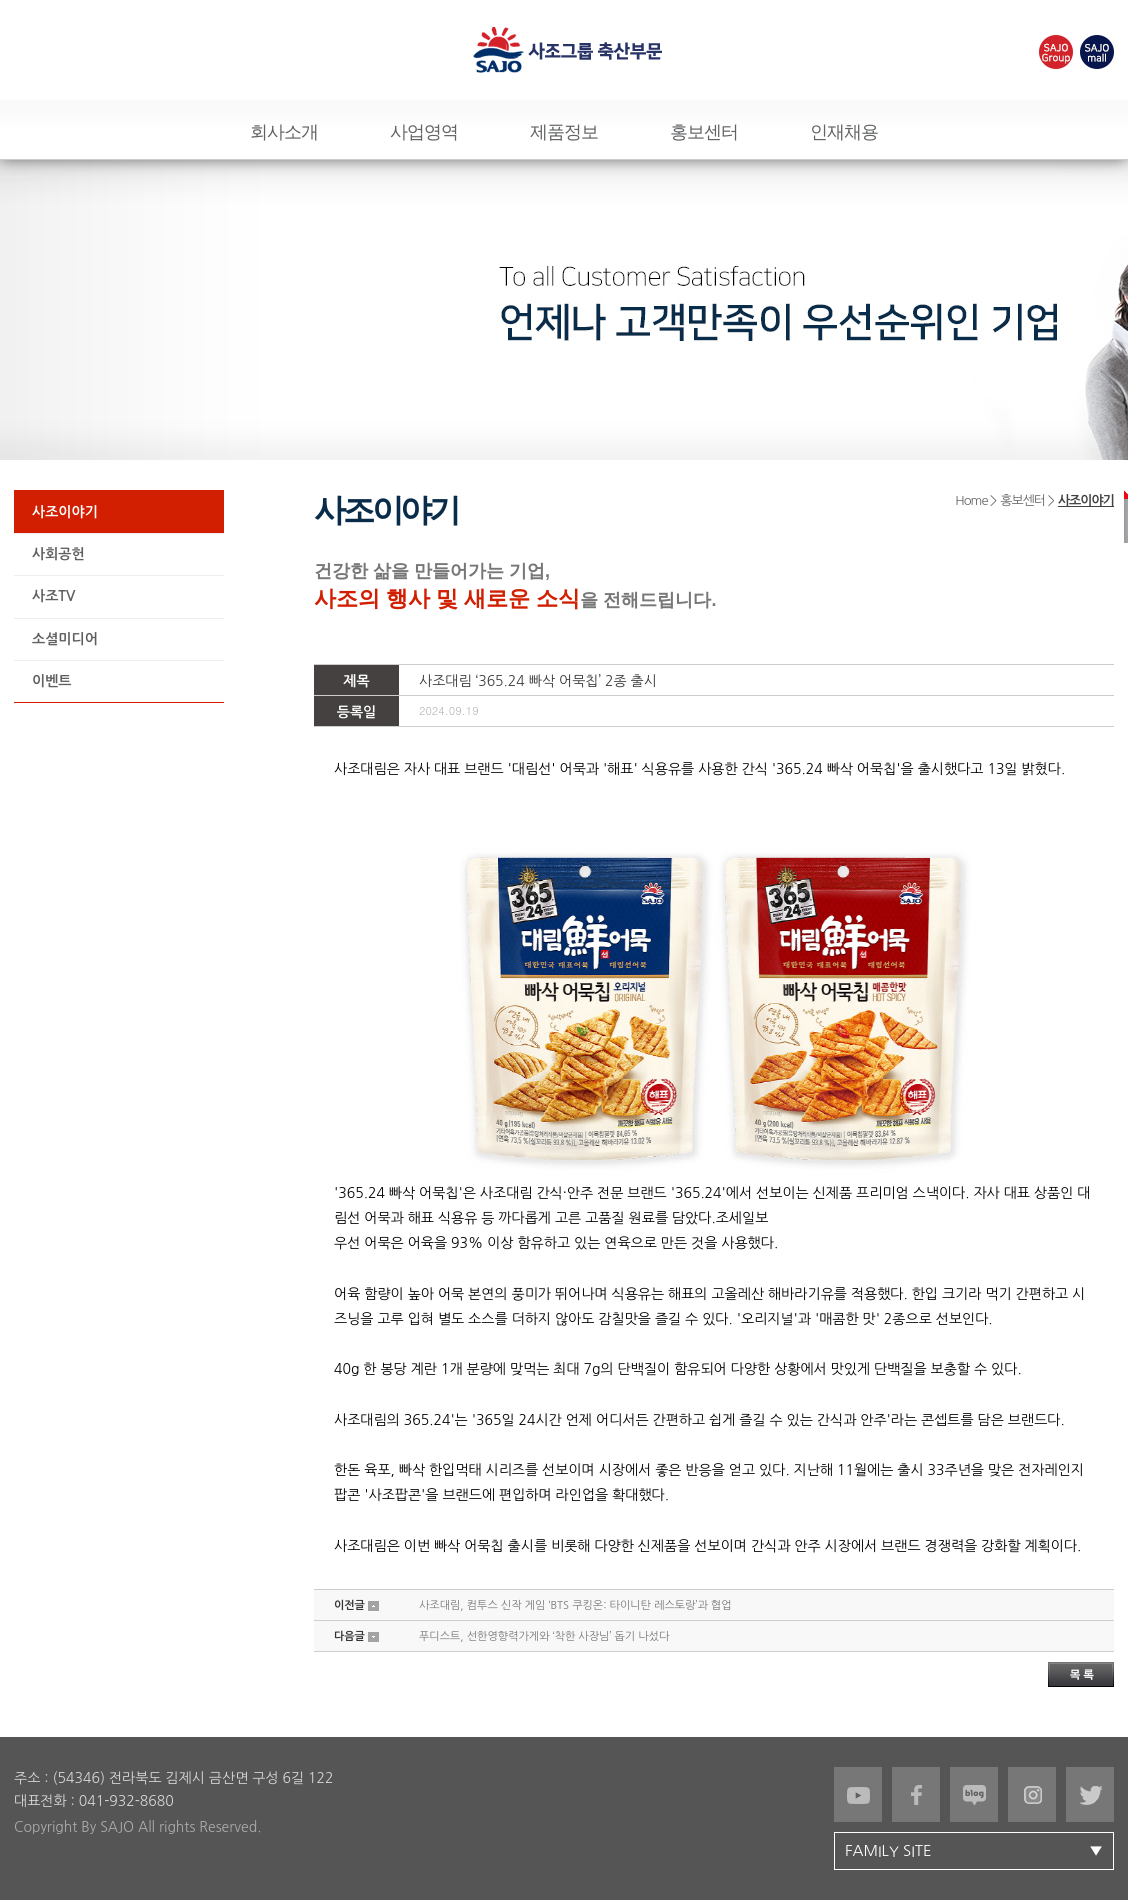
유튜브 (858, 1794)
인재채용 (844, 132)
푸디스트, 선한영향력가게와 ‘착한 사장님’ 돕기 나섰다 (544, 1636)
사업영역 (424, 132)
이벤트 (51, 681)
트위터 (1090, 1794)
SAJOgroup (1056, 52)
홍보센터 (704, 132)
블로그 (974, 1794)
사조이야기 (65, 512)
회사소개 (284, 132)
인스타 (1032, 1794)
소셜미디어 (65, 639)
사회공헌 (58, 554)
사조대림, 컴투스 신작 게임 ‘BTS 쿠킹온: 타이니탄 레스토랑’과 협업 (575, 1605)
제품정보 (564, 132)
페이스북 (916, 1794)
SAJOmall (1097, 52)
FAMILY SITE (979, 1851)
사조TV (53, 596)
